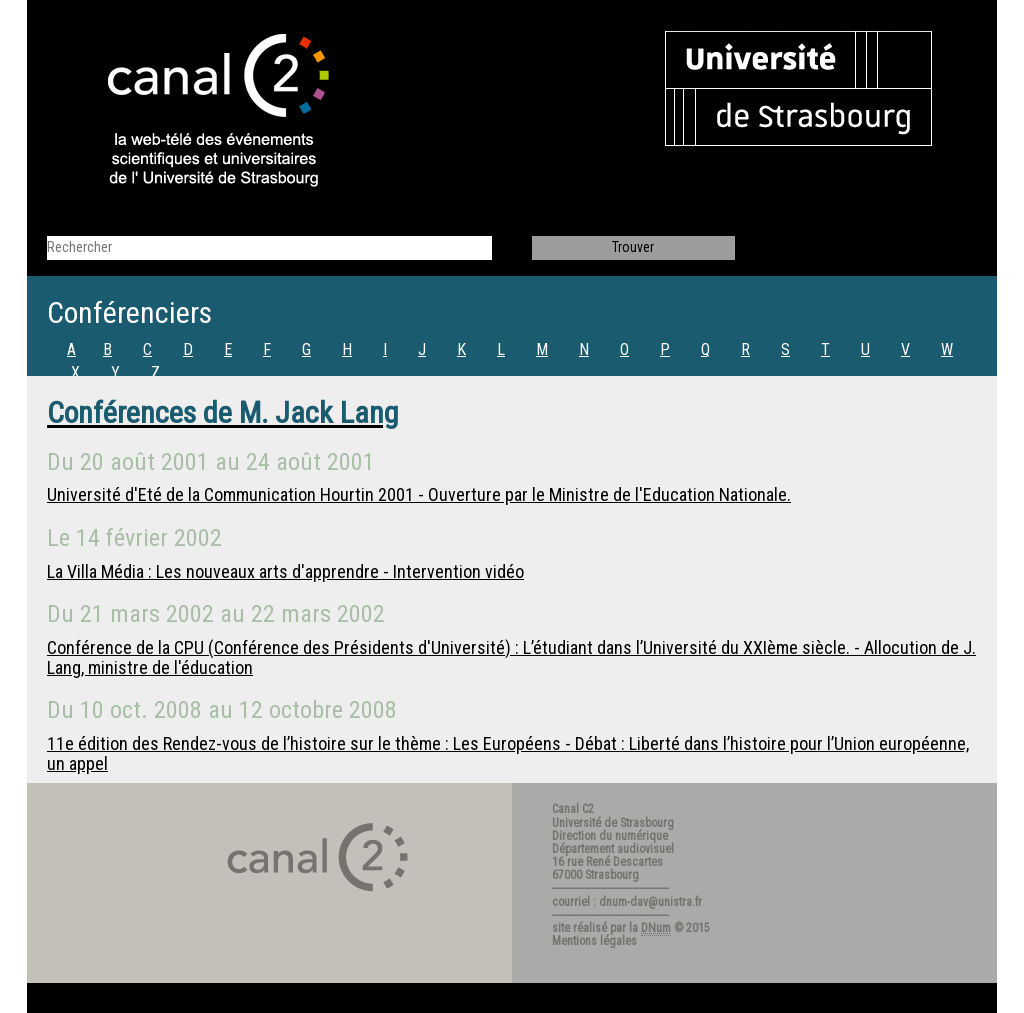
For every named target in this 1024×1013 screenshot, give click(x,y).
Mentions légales (594, 941)
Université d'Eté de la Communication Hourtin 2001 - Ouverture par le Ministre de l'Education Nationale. (419, 494)
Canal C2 (573, 809)
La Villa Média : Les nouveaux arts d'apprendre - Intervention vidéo (285, 571)
